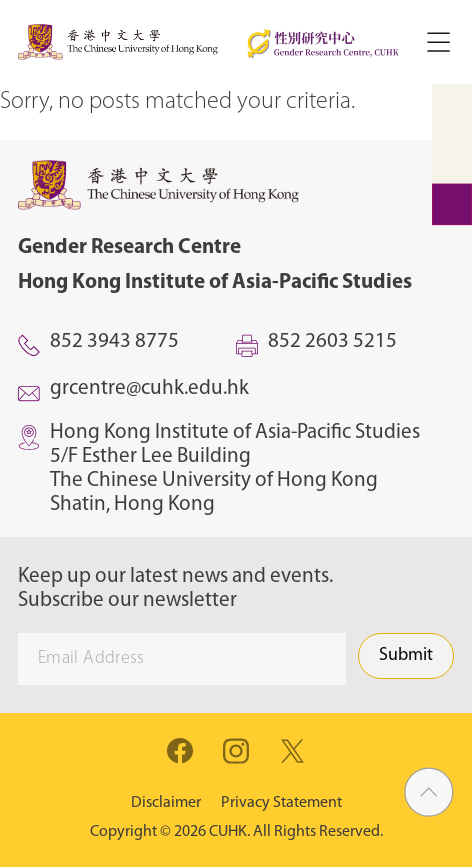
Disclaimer (166, 803)
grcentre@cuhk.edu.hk (149, 388)
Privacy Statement (281, 803)
